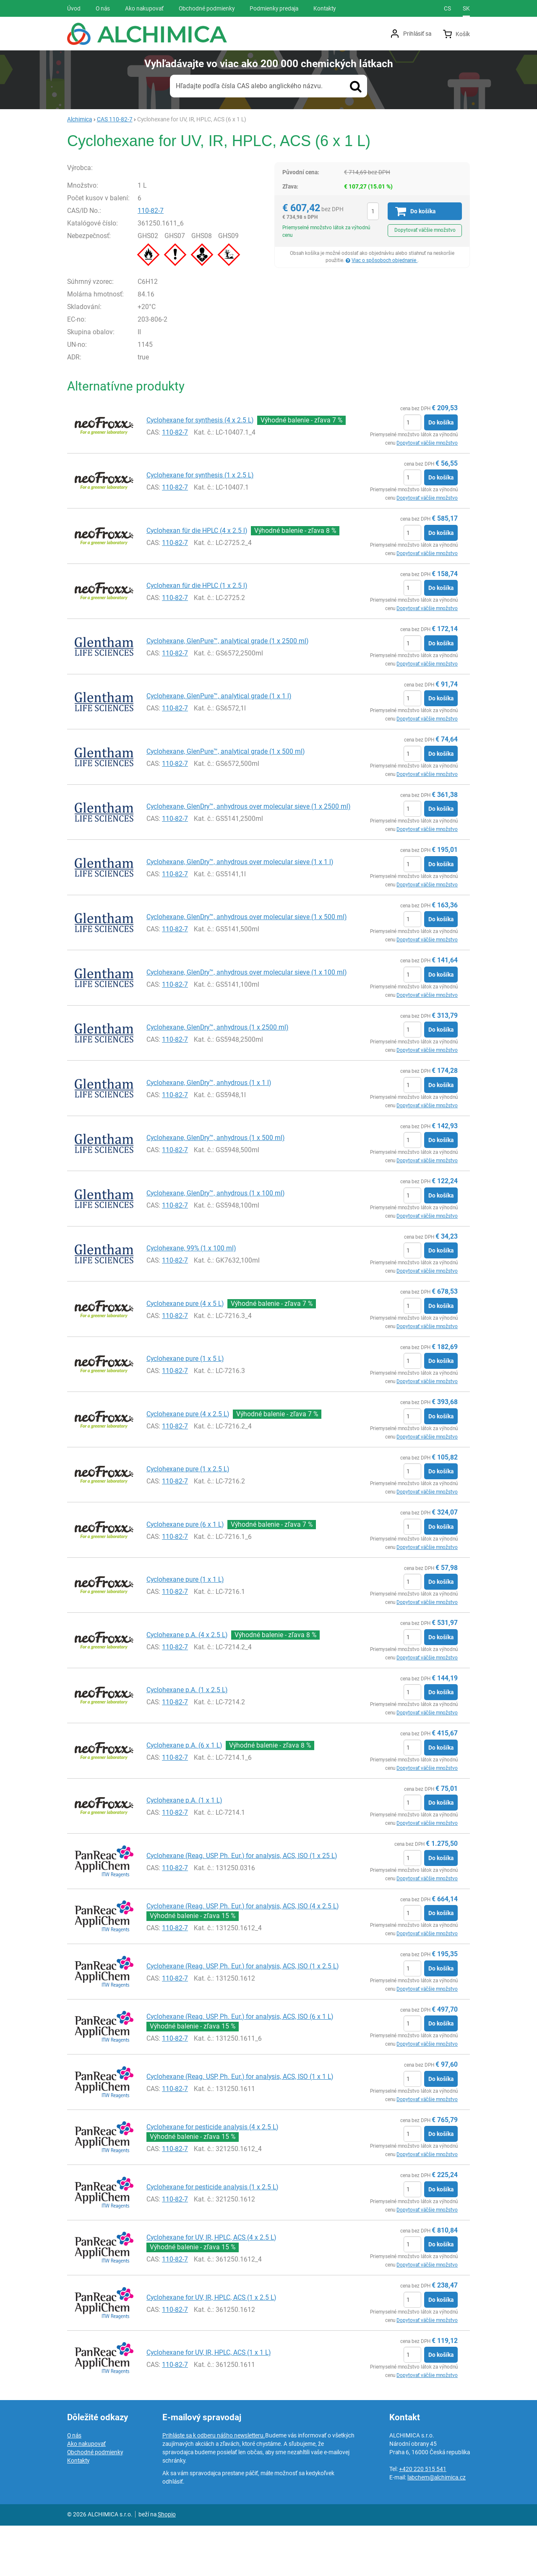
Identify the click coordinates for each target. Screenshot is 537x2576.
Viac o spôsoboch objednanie (384, 260)
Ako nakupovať (86, 2494)
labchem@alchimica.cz (436, 2527)
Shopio (167, 2564)
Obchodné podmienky (95, 2502)
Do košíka (441, 472)
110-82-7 (159, 261)
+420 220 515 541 (422, 2519)
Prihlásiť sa (417, 33)
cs (447, 8)
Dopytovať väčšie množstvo (425, 230)
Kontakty (78, 2511)
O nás (74, 2485)
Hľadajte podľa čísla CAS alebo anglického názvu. (249, 86)
